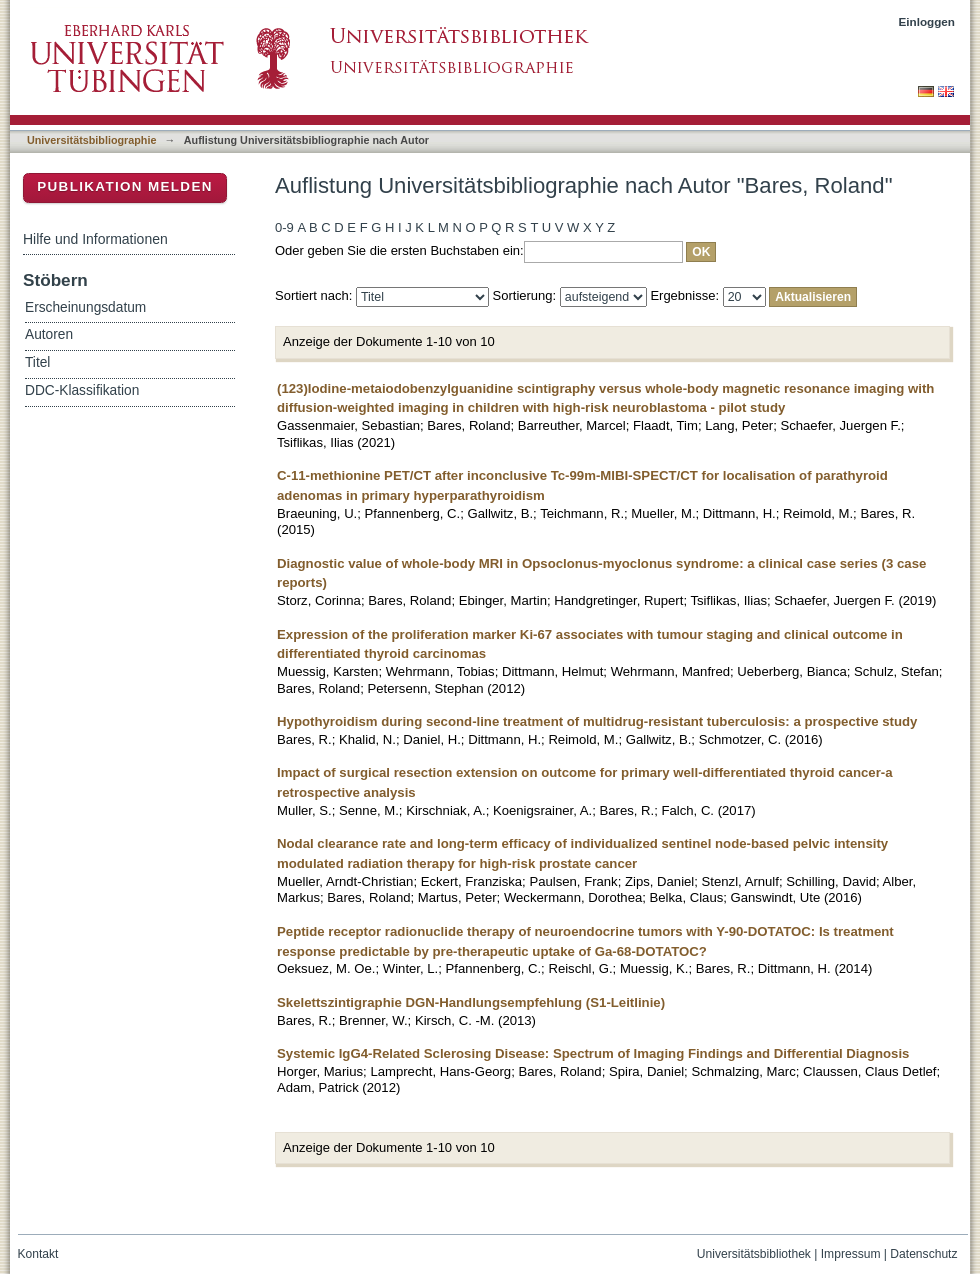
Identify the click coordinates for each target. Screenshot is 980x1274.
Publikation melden (125, 186)
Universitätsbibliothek (754, 1254)
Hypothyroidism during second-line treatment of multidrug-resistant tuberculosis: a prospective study (597, 721)
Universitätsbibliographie (91, 140)
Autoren (49, 334)
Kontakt (38, 1254)
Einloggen (927, 21)
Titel (37, 362)
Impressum (851, 1254)
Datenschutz (923, 1254)
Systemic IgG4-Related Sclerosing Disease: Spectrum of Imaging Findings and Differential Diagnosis (593, 1053)
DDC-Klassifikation (82, 390)
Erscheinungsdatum (85, 307)
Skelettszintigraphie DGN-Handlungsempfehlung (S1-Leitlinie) (471, 1002)
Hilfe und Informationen (95, 239)
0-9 (284, 227)
